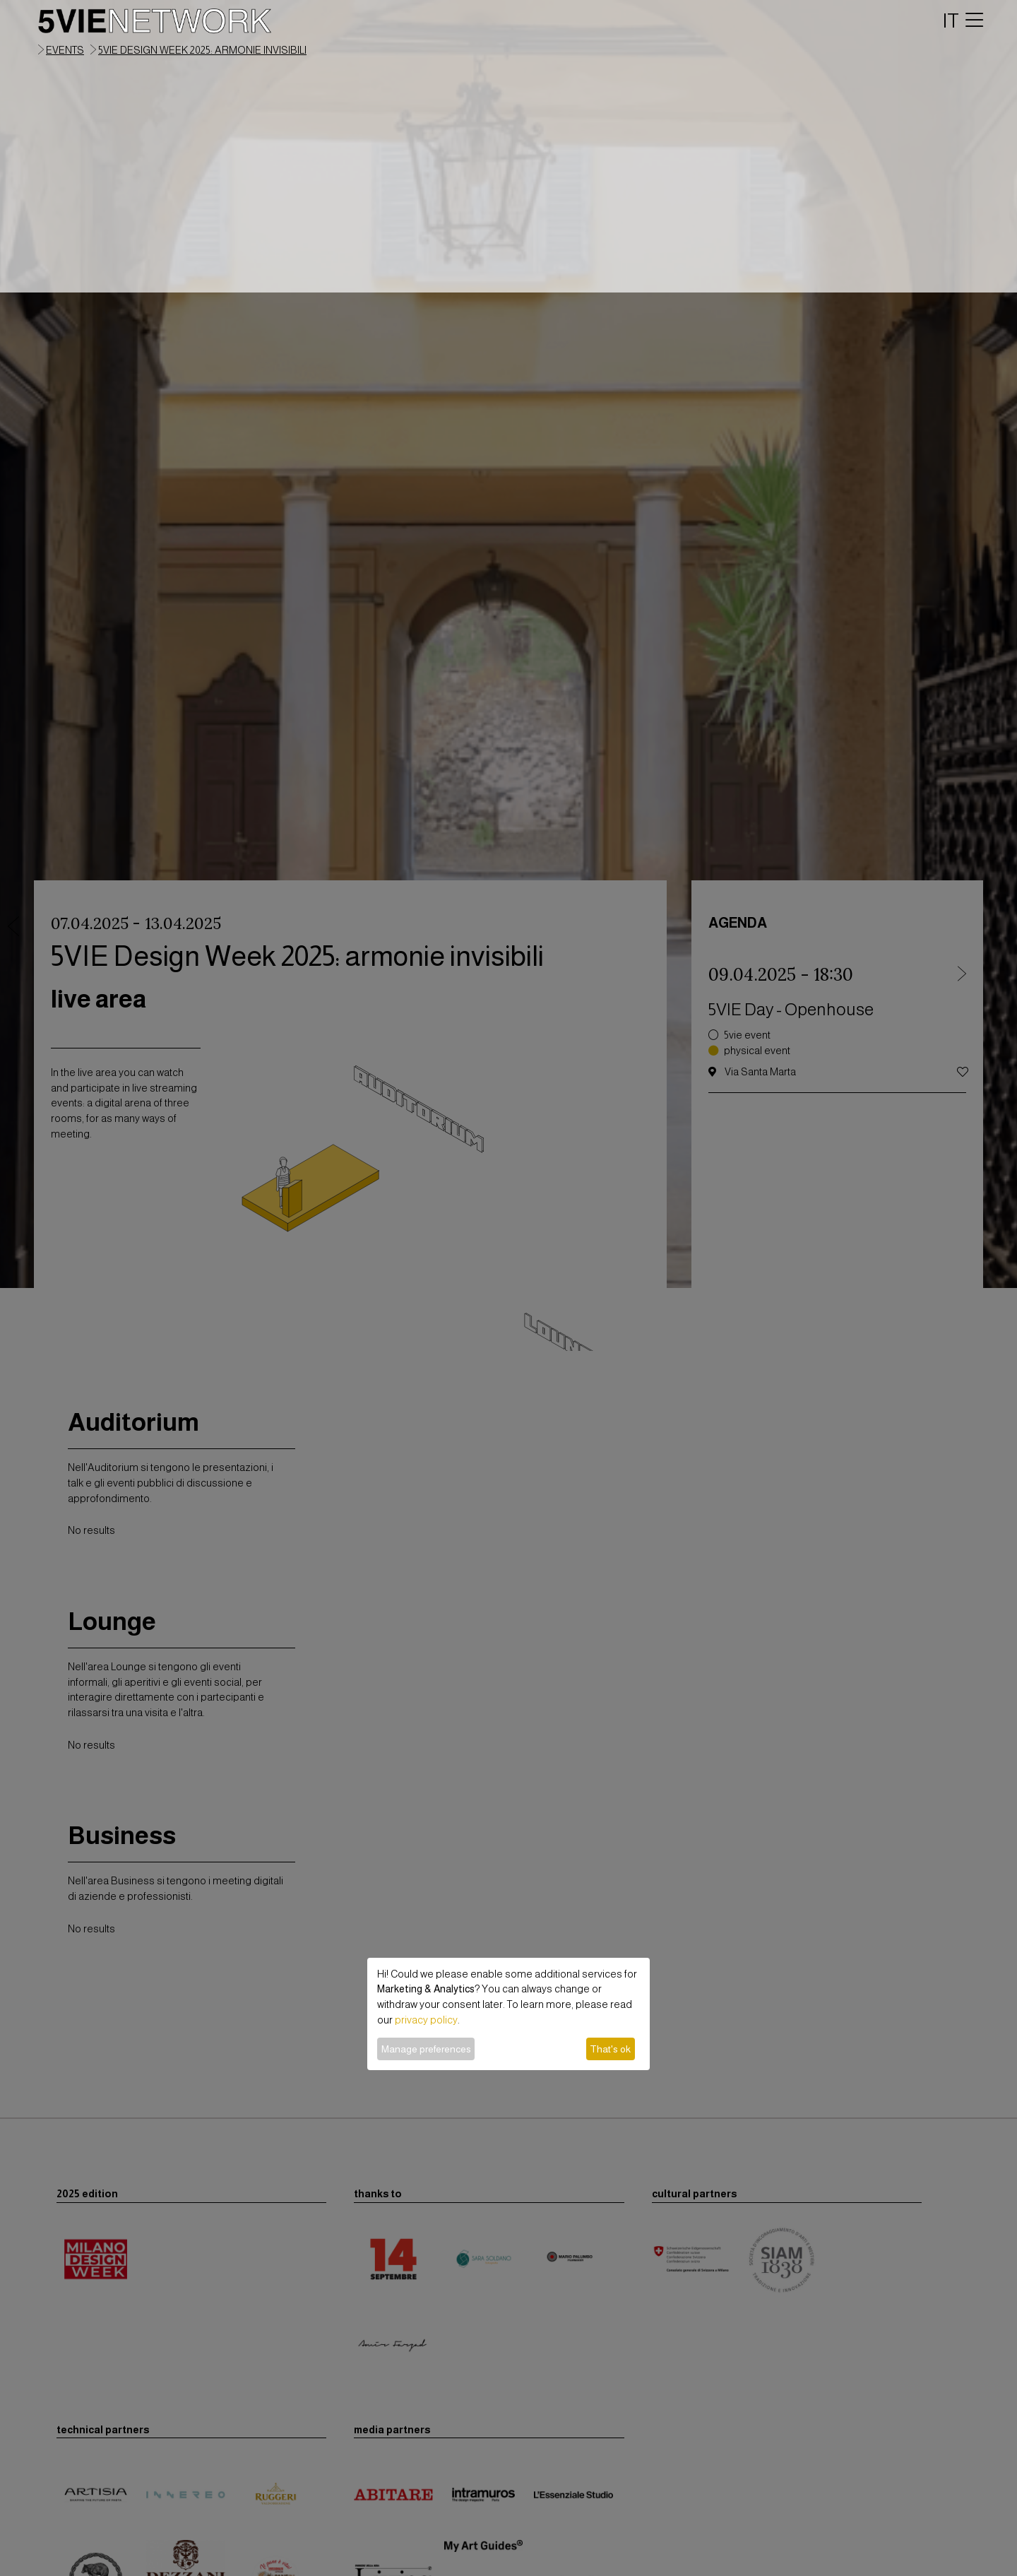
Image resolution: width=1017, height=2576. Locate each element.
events (65, 50)
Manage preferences (426, 2049)
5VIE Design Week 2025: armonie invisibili (202, 50)
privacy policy (426, 2020)
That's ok (610, 2049)
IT (951, 20)
